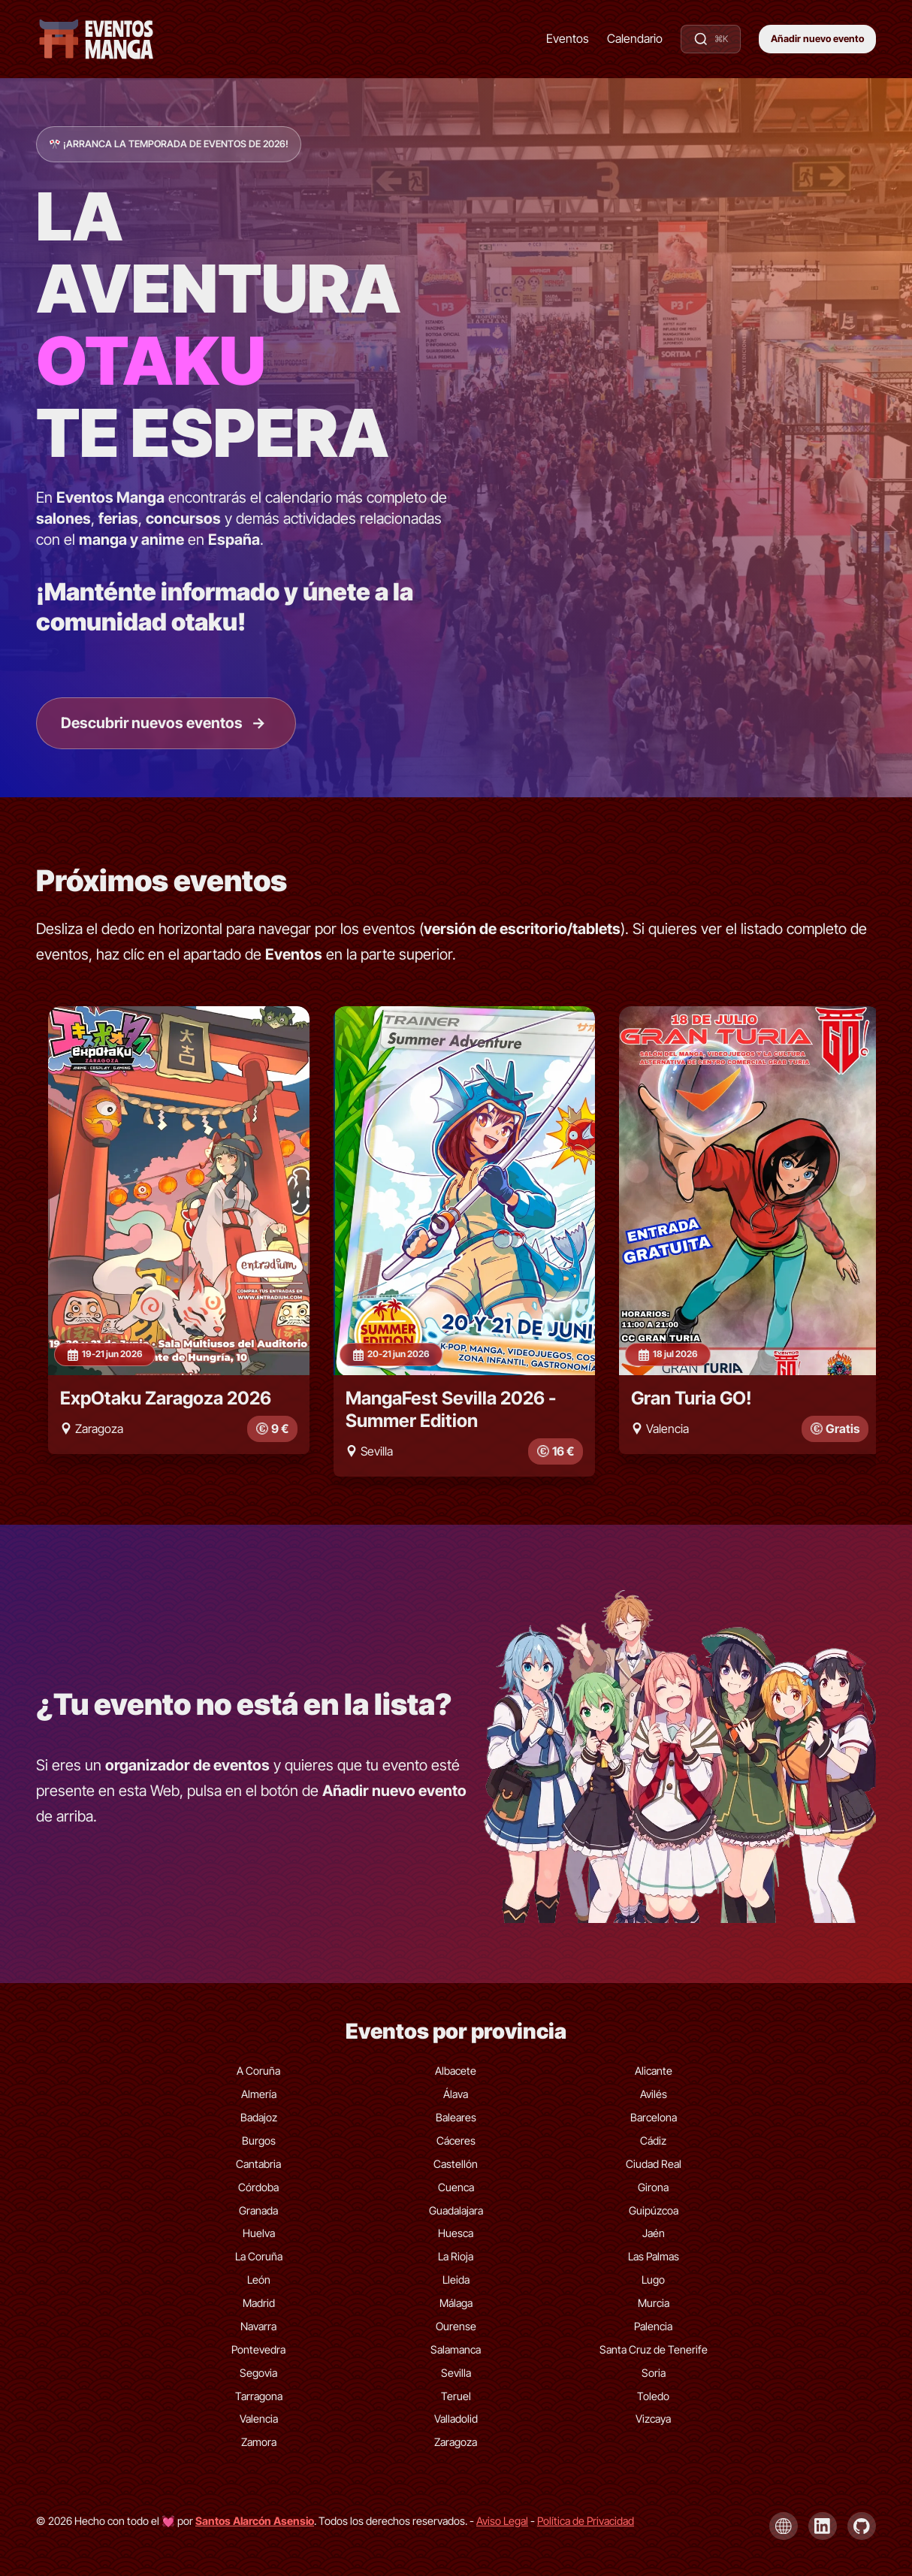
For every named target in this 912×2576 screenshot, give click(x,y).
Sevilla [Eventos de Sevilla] (456, 2372)
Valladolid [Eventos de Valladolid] (456, 2418)
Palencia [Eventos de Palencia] (653, 2325)
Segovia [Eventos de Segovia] (258, 2372)
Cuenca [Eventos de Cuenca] (456, 2186)
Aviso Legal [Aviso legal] (502, 2520)
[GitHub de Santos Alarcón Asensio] (861, 2525)
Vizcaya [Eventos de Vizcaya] (653, 2418)
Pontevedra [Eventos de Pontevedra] (258, 2348)
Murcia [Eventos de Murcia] (653, 2302)
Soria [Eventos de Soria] (654, 2372)
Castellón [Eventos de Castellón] (455, 2163)
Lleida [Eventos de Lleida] (456, 2278)
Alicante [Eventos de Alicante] (653, 2070)
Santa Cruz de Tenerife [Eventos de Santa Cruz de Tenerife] (653, 2348)
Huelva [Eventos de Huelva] (259, 2233)
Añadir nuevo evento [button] (817, 38)
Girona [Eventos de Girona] (653, 2186)
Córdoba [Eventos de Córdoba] (258, 2186)
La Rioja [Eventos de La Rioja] (455, 2256)
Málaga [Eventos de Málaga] (456, 2302)
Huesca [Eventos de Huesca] (455, 2233)
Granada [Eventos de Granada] (258, 2209)
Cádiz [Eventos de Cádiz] (653, 2139)
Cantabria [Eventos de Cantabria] (258, 2163)
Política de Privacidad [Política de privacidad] (585, 2520)
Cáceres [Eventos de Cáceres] (456, 2139)
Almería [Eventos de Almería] (258, 2093)
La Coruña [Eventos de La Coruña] (258, 2256)
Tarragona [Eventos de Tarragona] (258, 2395)
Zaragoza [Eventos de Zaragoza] (455, 2441)
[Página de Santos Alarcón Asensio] (783, 2525)
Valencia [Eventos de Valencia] (259, 2418)
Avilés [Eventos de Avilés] (653, 2093)
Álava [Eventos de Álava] (455, 2093)
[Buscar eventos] (711, 39)
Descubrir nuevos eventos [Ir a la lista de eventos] (164, 723)
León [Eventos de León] (258, 2278)
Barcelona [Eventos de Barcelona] (653, 2116)
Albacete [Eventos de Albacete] (455, 2070)
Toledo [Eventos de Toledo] (653, 2395)
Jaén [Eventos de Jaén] (653, 2233)
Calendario (635, 38)
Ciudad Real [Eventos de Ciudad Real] (653, 2163)
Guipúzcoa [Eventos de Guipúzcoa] (653, 2209)
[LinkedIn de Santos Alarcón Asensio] (822, 2525)
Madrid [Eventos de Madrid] (259, 2302)
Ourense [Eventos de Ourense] (456, 2325)
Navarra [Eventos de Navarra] (258, 2325)
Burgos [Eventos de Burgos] (259, 2139)
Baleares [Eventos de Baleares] (456, 2116)
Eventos (567, 38)
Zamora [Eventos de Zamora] (258, 2441)
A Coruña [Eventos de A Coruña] (258, 2070)
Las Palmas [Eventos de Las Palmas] (653, 2256)
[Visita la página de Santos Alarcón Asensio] (254, 2520)
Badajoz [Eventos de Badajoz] (258, 2116)
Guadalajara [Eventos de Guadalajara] (456, 2209)
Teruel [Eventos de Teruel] (456, 2395)
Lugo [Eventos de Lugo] (653, 2278)
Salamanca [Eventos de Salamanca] (455, 2348)
